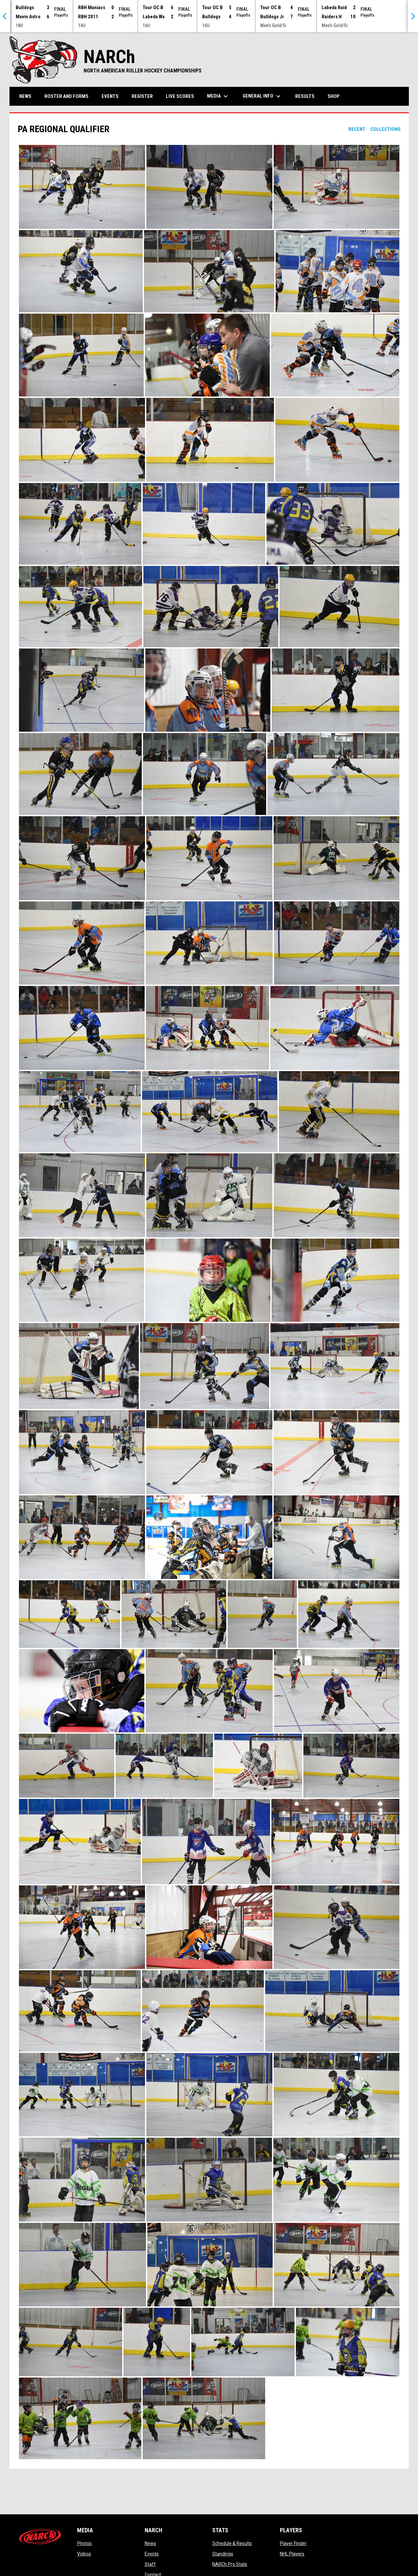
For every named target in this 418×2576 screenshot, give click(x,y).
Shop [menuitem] (336, 96)
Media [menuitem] (218, 96)
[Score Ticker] (209, 16)
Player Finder (293, 2543)
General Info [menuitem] (262, 96)
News (150, 2543)
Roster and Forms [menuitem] (66, 96)
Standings (222, 2553)
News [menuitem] (25, 96)
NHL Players (292, 2553)
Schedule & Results (232, 2543)
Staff (150, 2564)
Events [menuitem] (110, 96)
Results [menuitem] (304, 96)
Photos (84, 2543)
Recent (356, 129)
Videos (84, 2553)
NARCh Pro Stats (229, 2564)
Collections (385, 129)
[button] (82, 187)
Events (152, 2553)
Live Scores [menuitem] (180, 96)
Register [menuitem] (142, 96)
